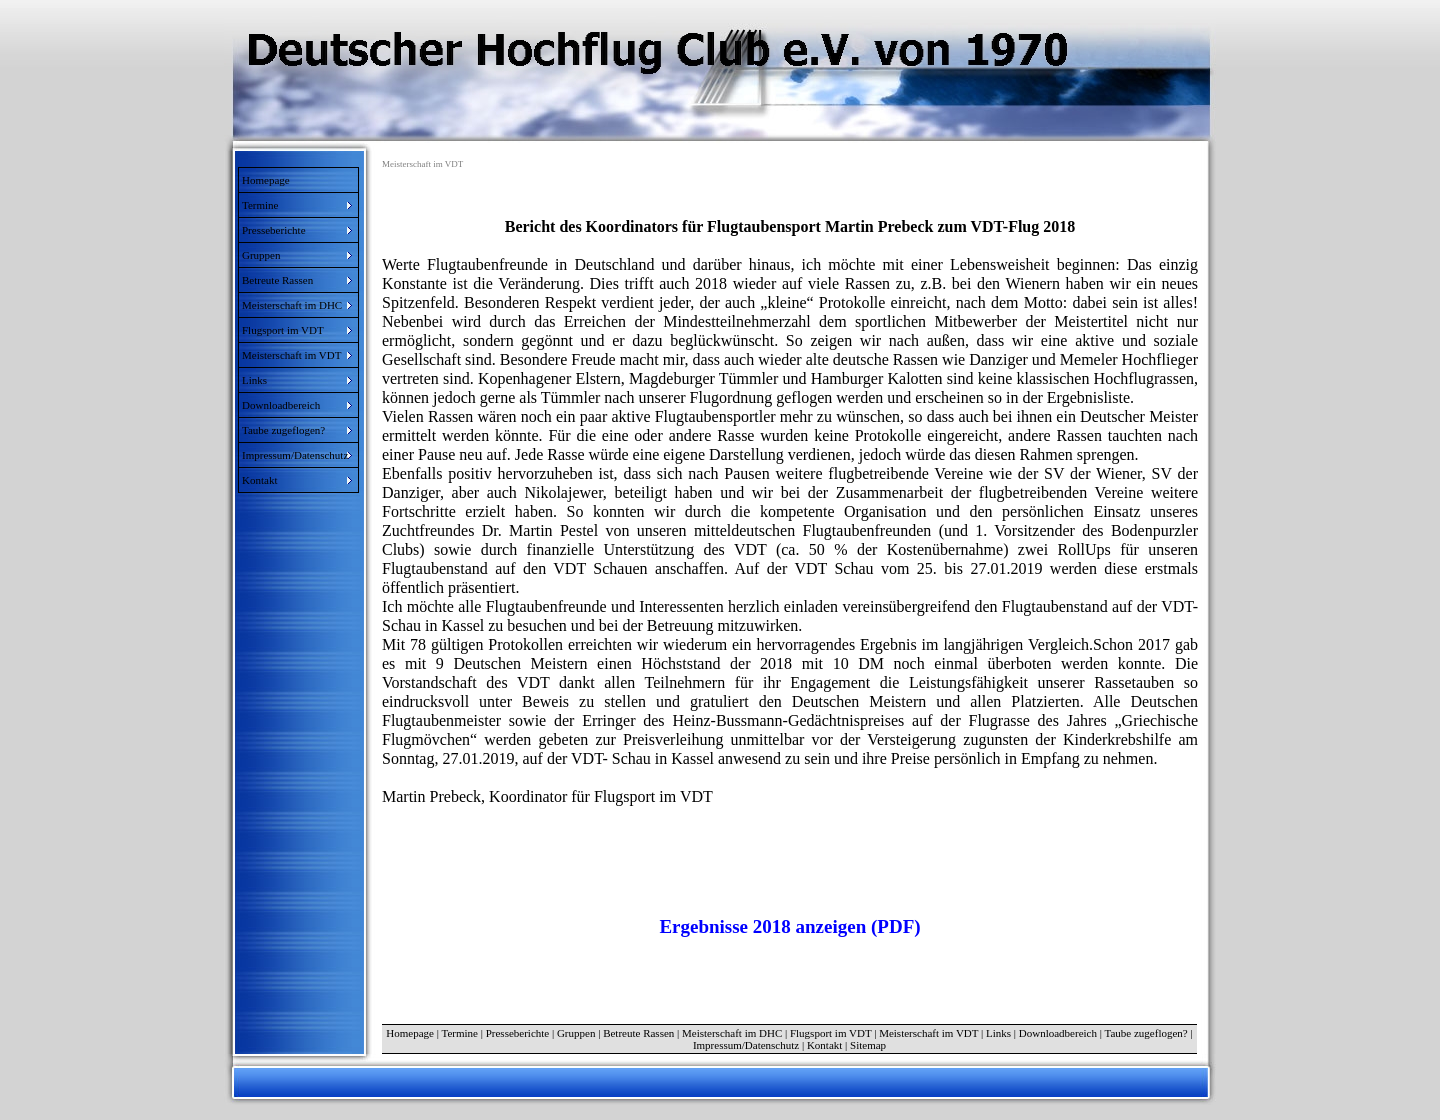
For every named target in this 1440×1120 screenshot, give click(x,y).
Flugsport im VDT (831, 1033)
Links (998, 1033)
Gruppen (576, 1033)
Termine (459, 1033)
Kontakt (824, 1045)
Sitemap (868, 1045)
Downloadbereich (1058, 1033)
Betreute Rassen (638, 1033)
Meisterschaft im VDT (928, 1033)
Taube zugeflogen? (1146, 1033)
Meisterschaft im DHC (732, 1033)
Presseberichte (518, 1033)
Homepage (266, 180)
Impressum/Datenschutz (746, 1045)
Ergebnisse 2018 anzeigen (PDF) (789, 926)
